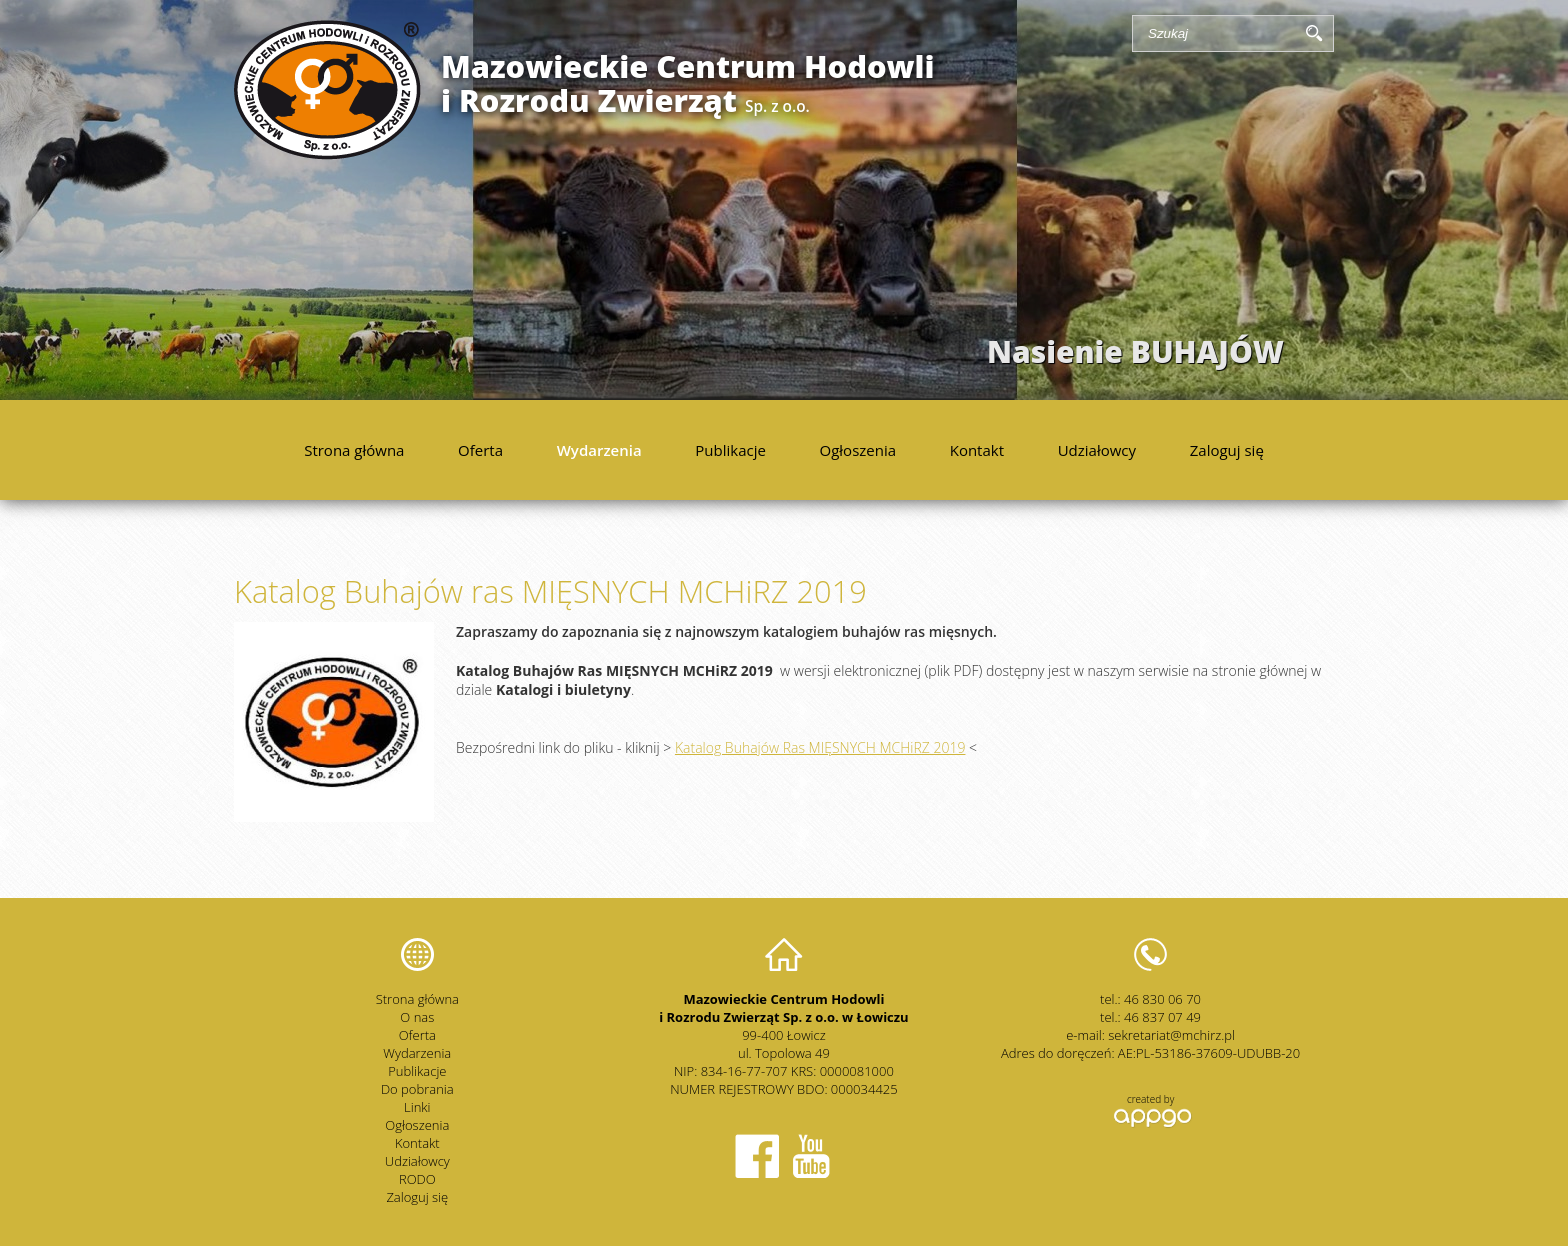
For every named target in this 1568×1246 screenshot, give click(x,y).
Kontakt (977, 450)
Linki (417, 1107)
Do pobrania (417, 1089)
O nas (417, 1017)
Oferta (480, 450)
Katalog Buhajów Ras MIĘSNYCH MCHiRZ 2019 (820, 747)
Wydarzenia (599, 450)
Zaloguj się (1227, 450)
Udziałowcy (1097, 450)
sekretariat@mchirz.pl (1171, 1035)
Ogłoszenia (858, 450)
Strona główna (354, 450)
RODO (417, 1179)
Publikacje (730, 450)
